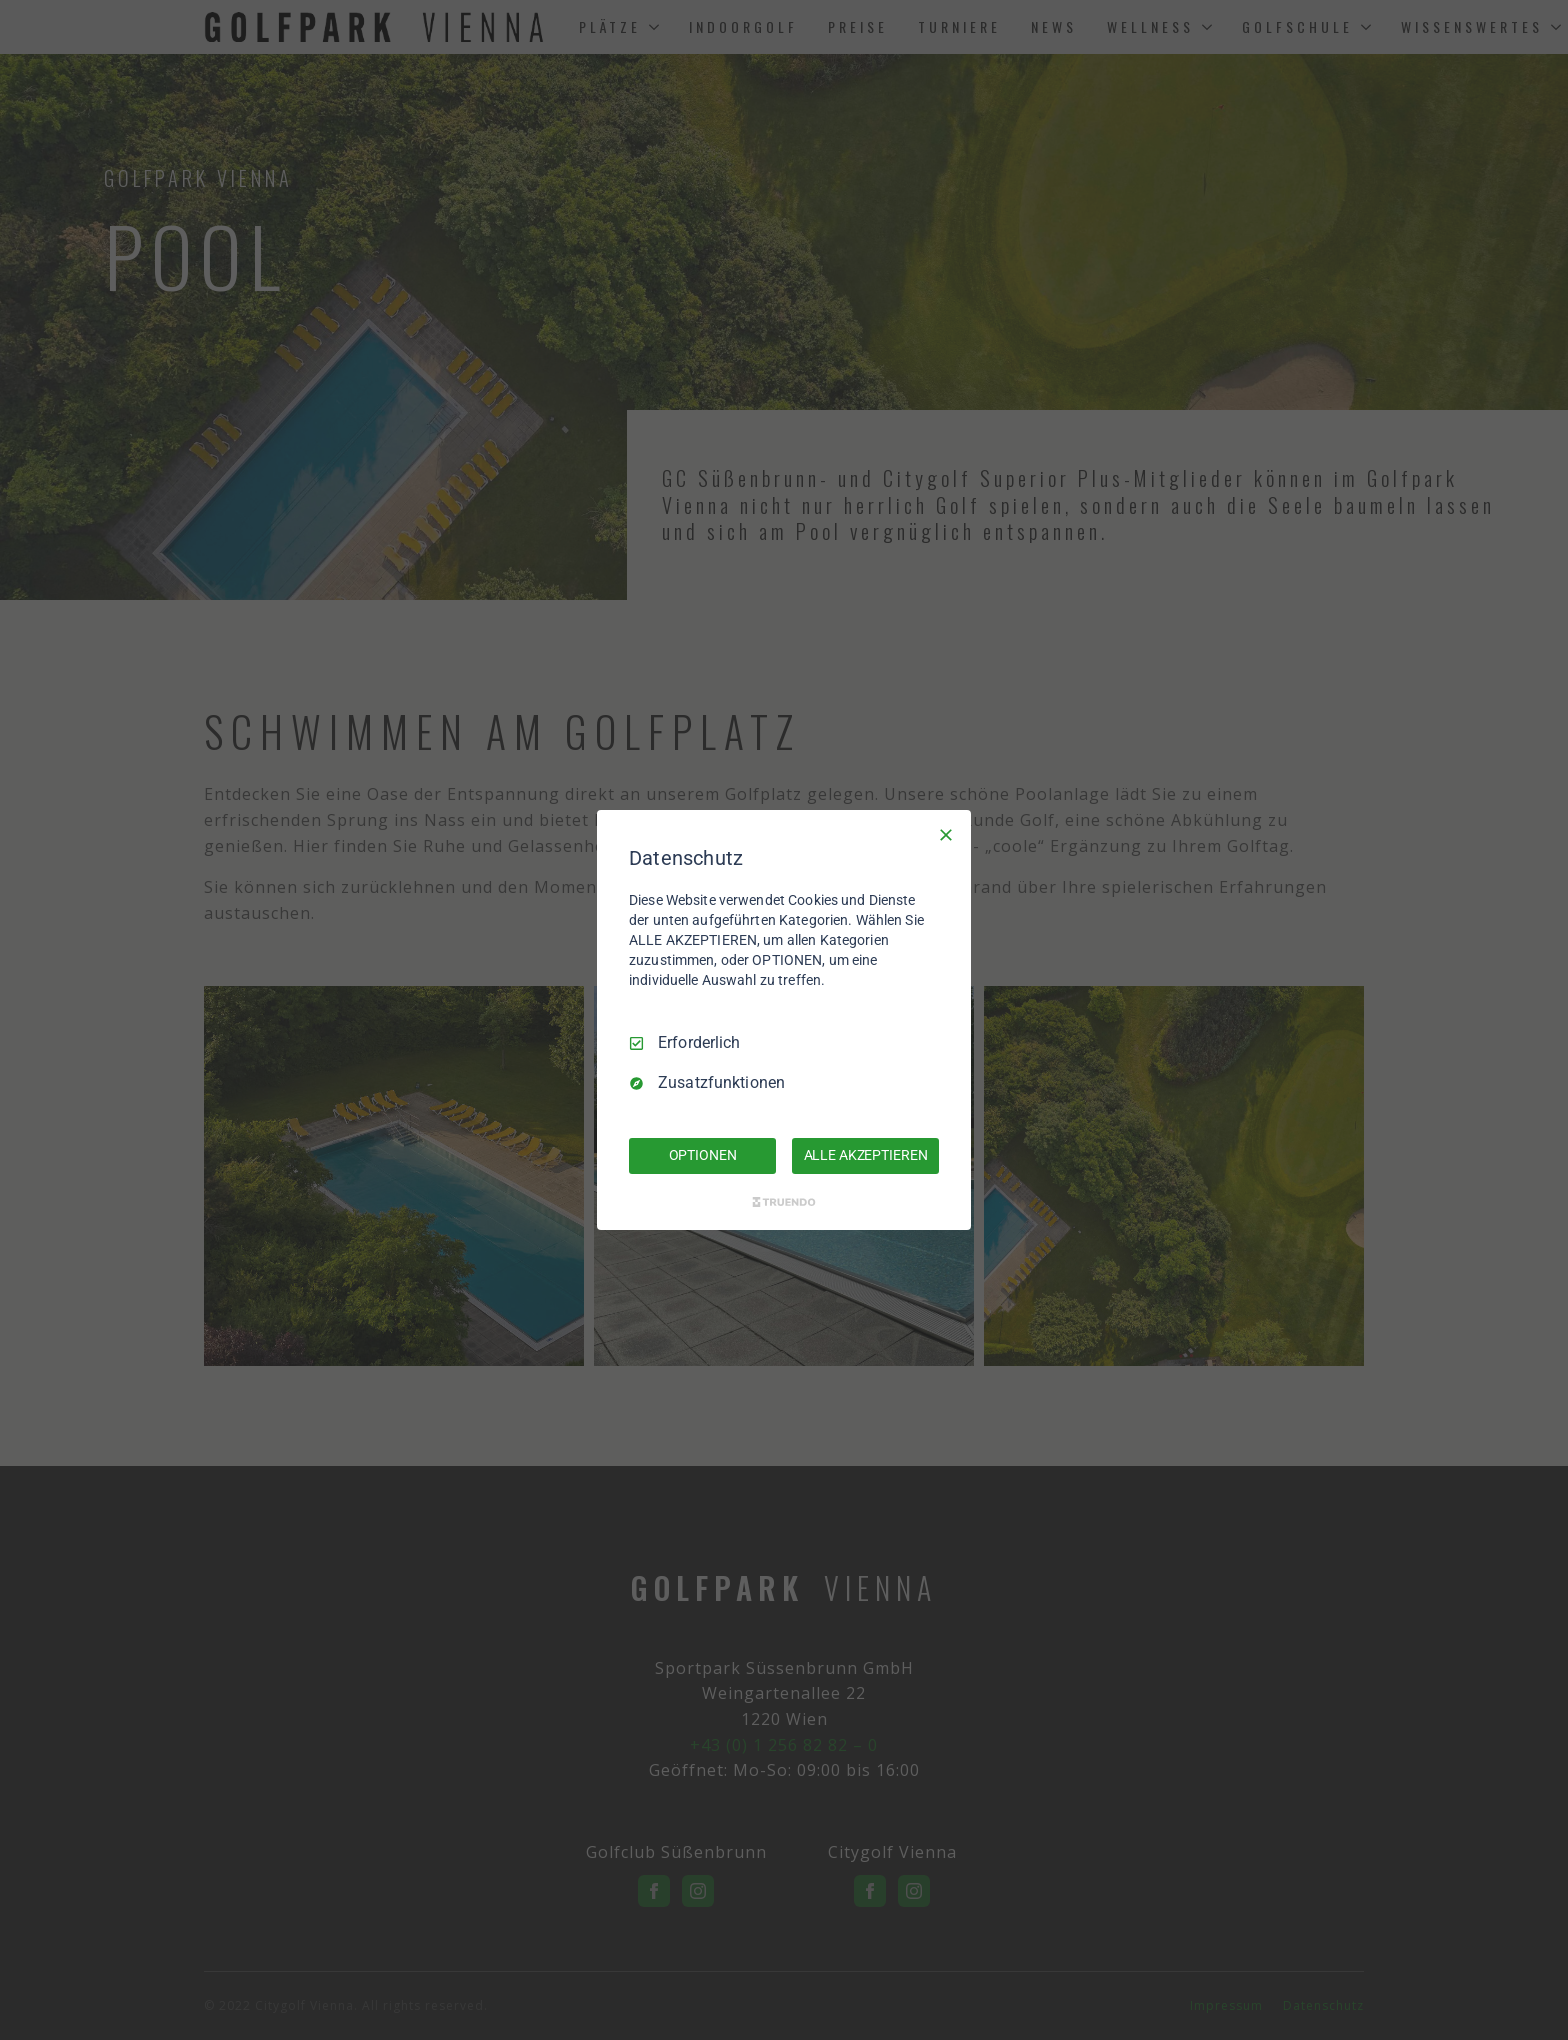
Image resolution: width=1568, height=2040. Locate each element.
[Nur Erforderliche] (946, 835)
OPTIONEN (703, 1155)
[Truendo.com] (784, 1202)
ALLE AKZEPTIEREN (866, 1155)
